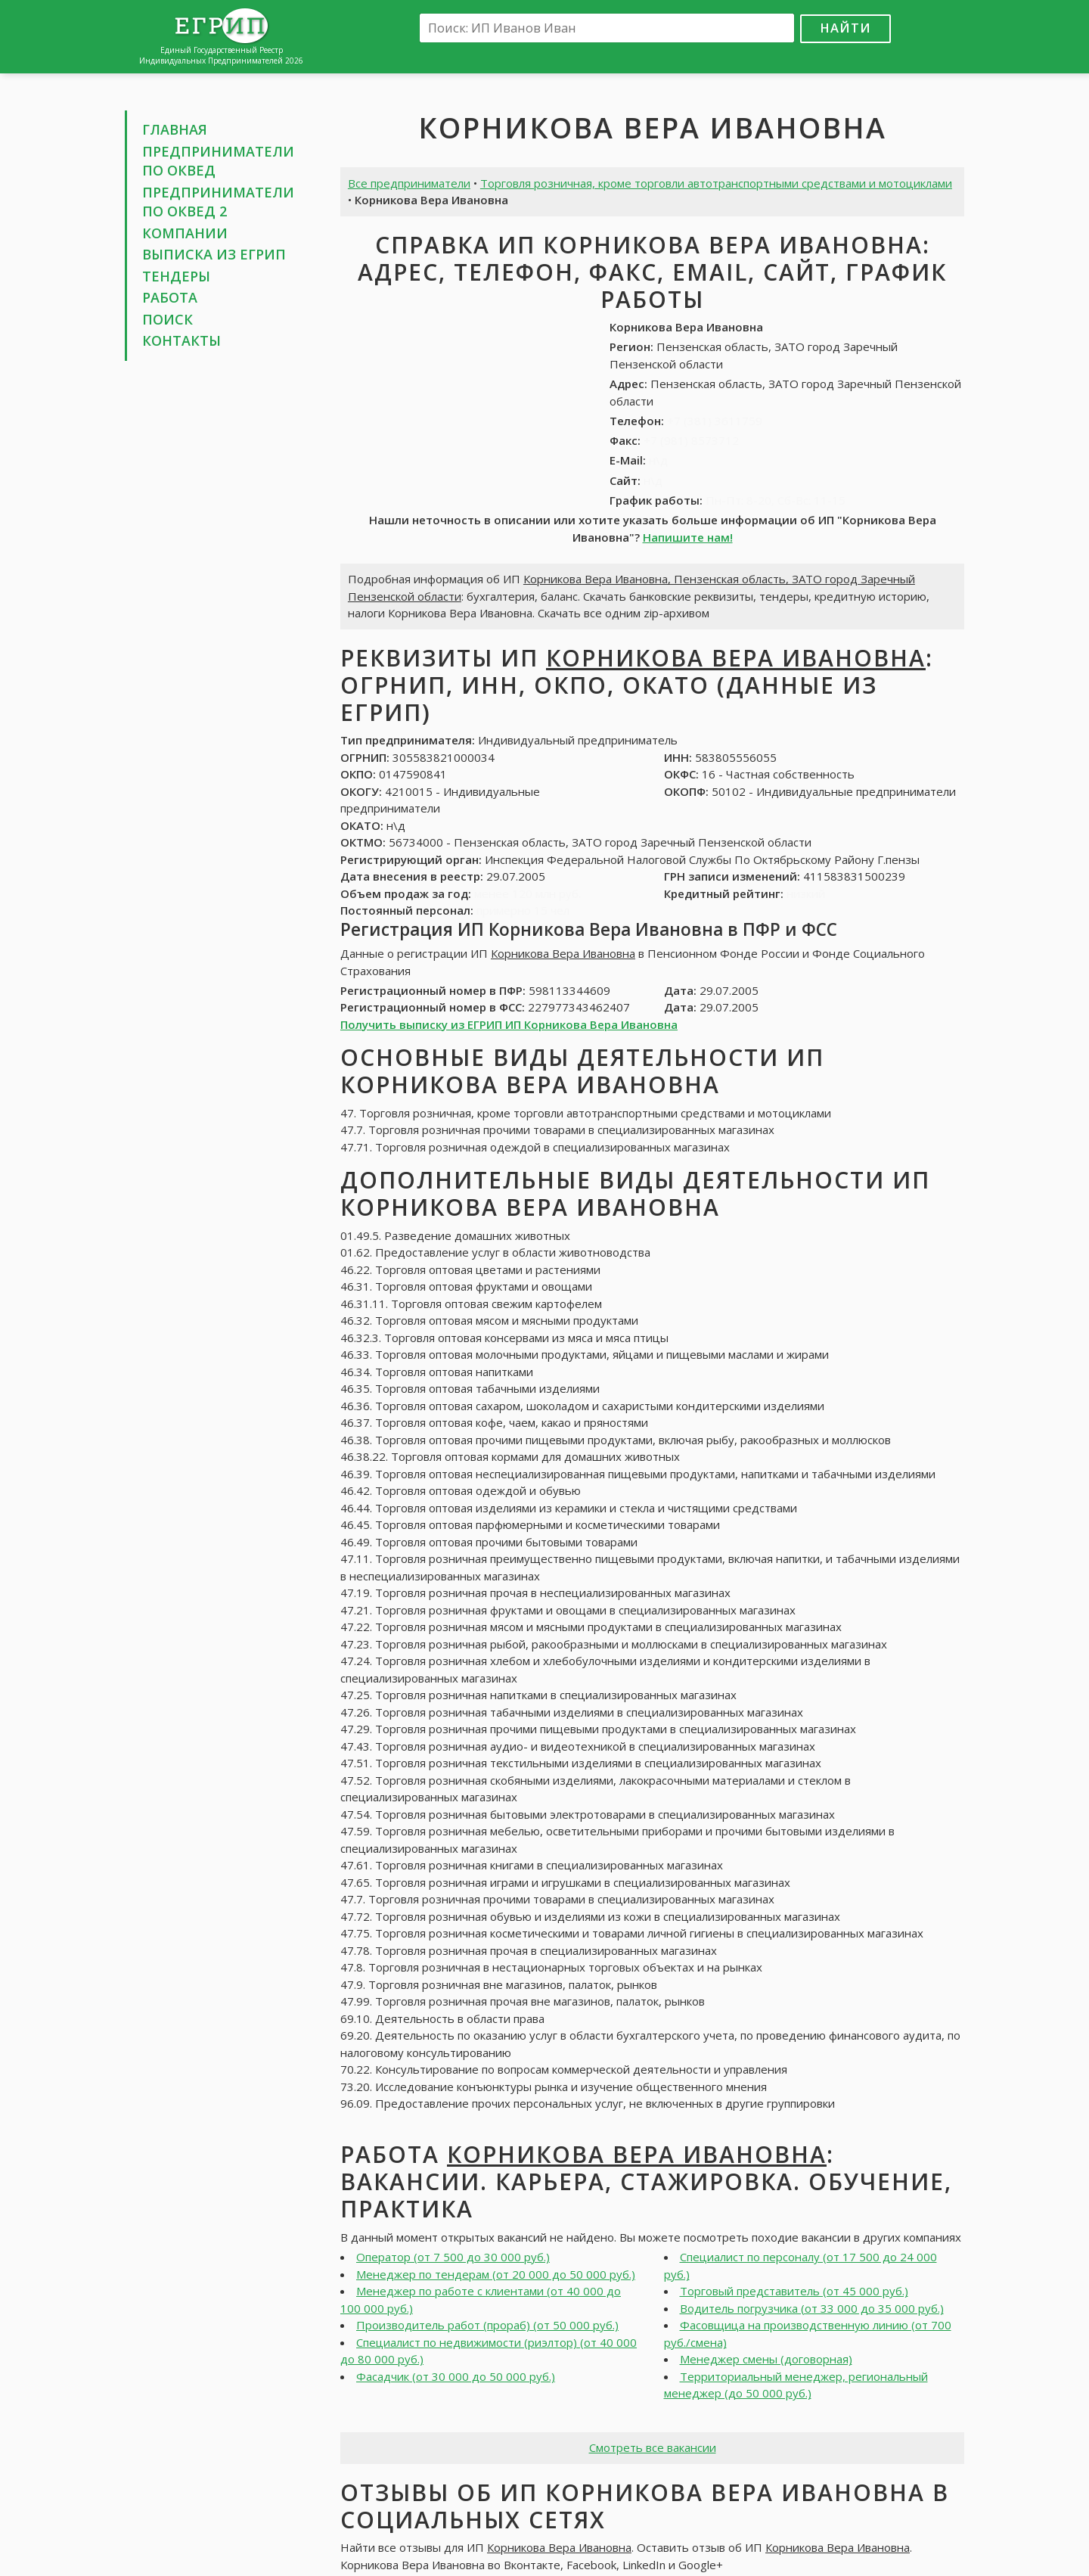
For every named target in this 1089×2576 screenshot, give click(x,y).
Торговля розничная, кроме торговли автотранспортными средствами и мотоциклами (716, 183)
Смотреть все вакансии (652, 2447)
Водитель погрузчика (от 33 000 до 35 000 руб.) (812, 2308)
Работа (169, 297)
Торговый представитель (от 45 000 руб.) (794, 2290)
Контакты (181, 340)
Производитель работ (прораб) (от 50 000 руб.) (487, 2324)
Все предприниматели (409, 183)
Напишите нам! (688, 537)
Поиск (167, 319)
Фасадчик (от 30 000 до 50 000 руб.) (455, 2376)
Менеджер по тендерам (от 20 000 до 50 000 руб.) (495, 2274)
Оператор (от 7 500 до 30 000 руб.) (453, 2256)
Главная (174, 129)
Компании (185, 233)
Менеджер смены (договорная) (766, 2358)
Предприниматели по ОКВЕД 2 (218, 202)
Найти (845, 27)
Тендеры (176, 276)
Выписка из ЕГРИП (214, 254)
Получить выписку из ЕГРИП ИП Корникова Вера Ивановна (509, 1024)
